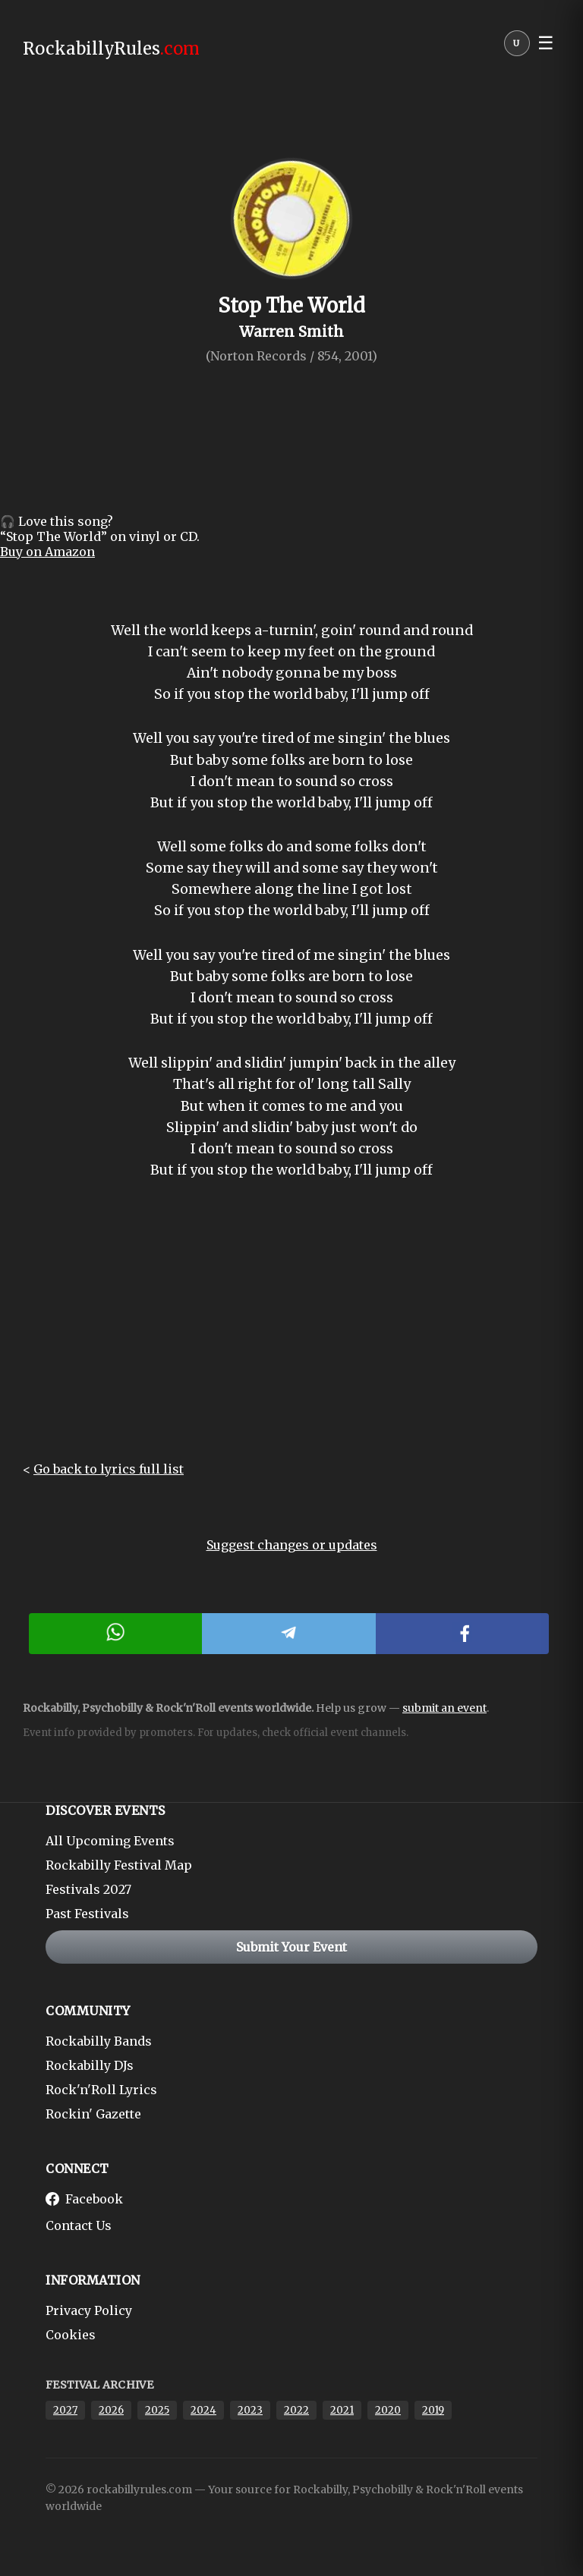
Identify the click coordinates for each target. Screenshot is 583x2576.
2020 (388, 2410)
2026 (111, 2410)
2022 (296, 2410)
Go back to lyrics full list (108, 1469)
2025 (157, 2410)
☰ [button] (545, 43)
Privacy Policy (89, 2310)
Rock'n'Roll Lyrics (101, 2089)
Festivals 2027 (88, 1889)
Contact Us (79, 2225)
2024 (203, 2410)
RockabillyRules (111, 48)
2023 (250, 2410)
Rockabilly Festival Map (119, 1865)
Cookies (71, 2334)
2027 (65, 2410)
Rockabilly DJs (90, 2065)
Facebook (84, 2198)
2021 (342, 2410)
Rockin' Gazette (93, 2114)
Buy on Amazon (47, 551)
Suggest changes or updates (291, 1544)
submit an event (444, 1708)
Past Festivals (87, 1913)
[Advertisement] (291, 1332)
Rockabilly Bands (99, 2041)
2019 (433, 2410)
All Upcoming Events (110, 1840)
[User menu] (517, 47)
